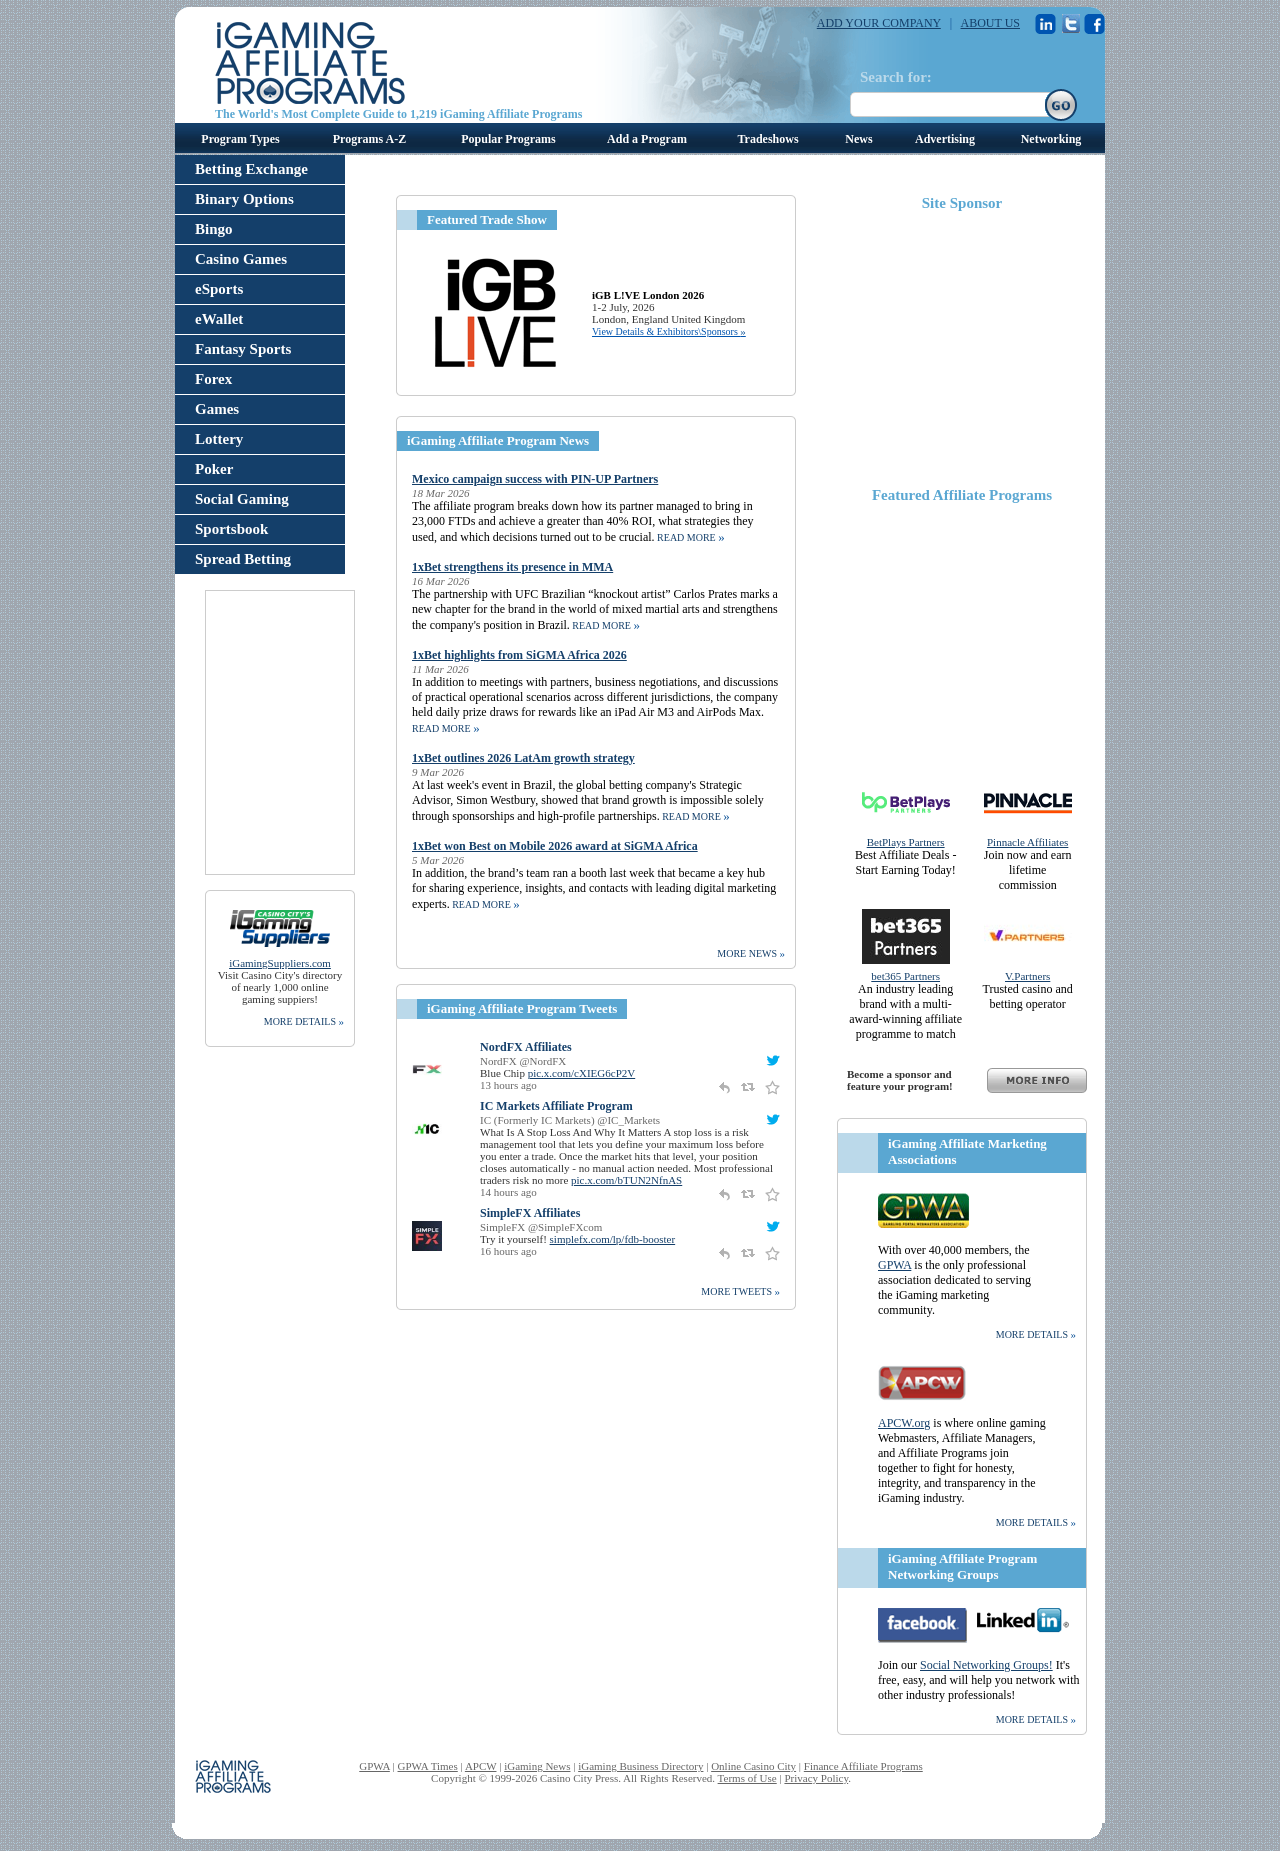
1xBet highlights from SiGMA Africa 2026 (519, 655)
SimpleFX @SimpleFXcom (541, 1227)
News (858, 139)
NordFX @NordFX (523, 1061)
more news (751, 953)
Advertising (945, 139)
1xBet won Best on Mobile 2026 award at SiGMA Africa (555, 846)
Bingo (214, 229)
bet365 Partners (905, 976)
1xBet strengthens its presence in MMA (512, 567)
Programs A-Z (369, 139)
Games (217, 409)
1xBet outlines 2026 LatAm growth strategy (523, 758)
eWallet (219, 319)
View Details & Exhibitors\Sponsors (669, 331)
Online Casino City (753, 1766)
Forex (213, 379)
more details (304, 1021)
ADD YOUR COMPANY (879, 23)
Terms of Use (747, 1778)
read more (690, 537)
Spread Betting (243, 559)
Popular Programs (508, 139)
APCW (481, 1766)
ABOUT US (990, 23)
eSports (219, 289)
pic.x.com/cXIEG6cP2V (582, 1073)
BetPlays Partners (906, 842)
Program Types (240, 139)
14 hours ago (508, 1192)
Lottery (219, 439)
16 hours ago (508, 1251)
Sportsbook (231, 529)
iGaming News (537, 1766)
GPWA (894, 1265)
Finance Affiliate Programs (863, 1766)
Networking (1051, 139)
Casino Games (241, 259)
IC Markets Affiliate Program (556, 1106)
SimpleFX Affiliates (530, 1213)
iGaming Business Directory (640, 1766)
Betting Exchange (251, 169)
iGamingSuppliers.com (280, 963)
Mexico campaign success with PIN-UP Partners (535, 479)
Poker (214, 469)
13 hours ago (508, 1085)
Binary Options (244, 199)
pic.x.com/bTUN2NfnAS (626, 1180)
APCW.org (904, 1423)
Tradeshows (767, 139)
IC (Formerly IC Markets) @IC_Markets (570, 1120)
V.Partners (1027, 976)
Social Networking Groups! (986, 1665)
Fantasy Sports (243, 349)
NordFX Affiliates (526, 1047)
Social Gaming (242, 499)
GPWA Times (428, 1766)
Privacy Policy (816, 1778)
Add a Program (647, 139)
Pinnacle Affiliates (1027, 842)
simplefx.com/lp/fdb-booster (613, 1239)
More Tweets (740, 1291)
